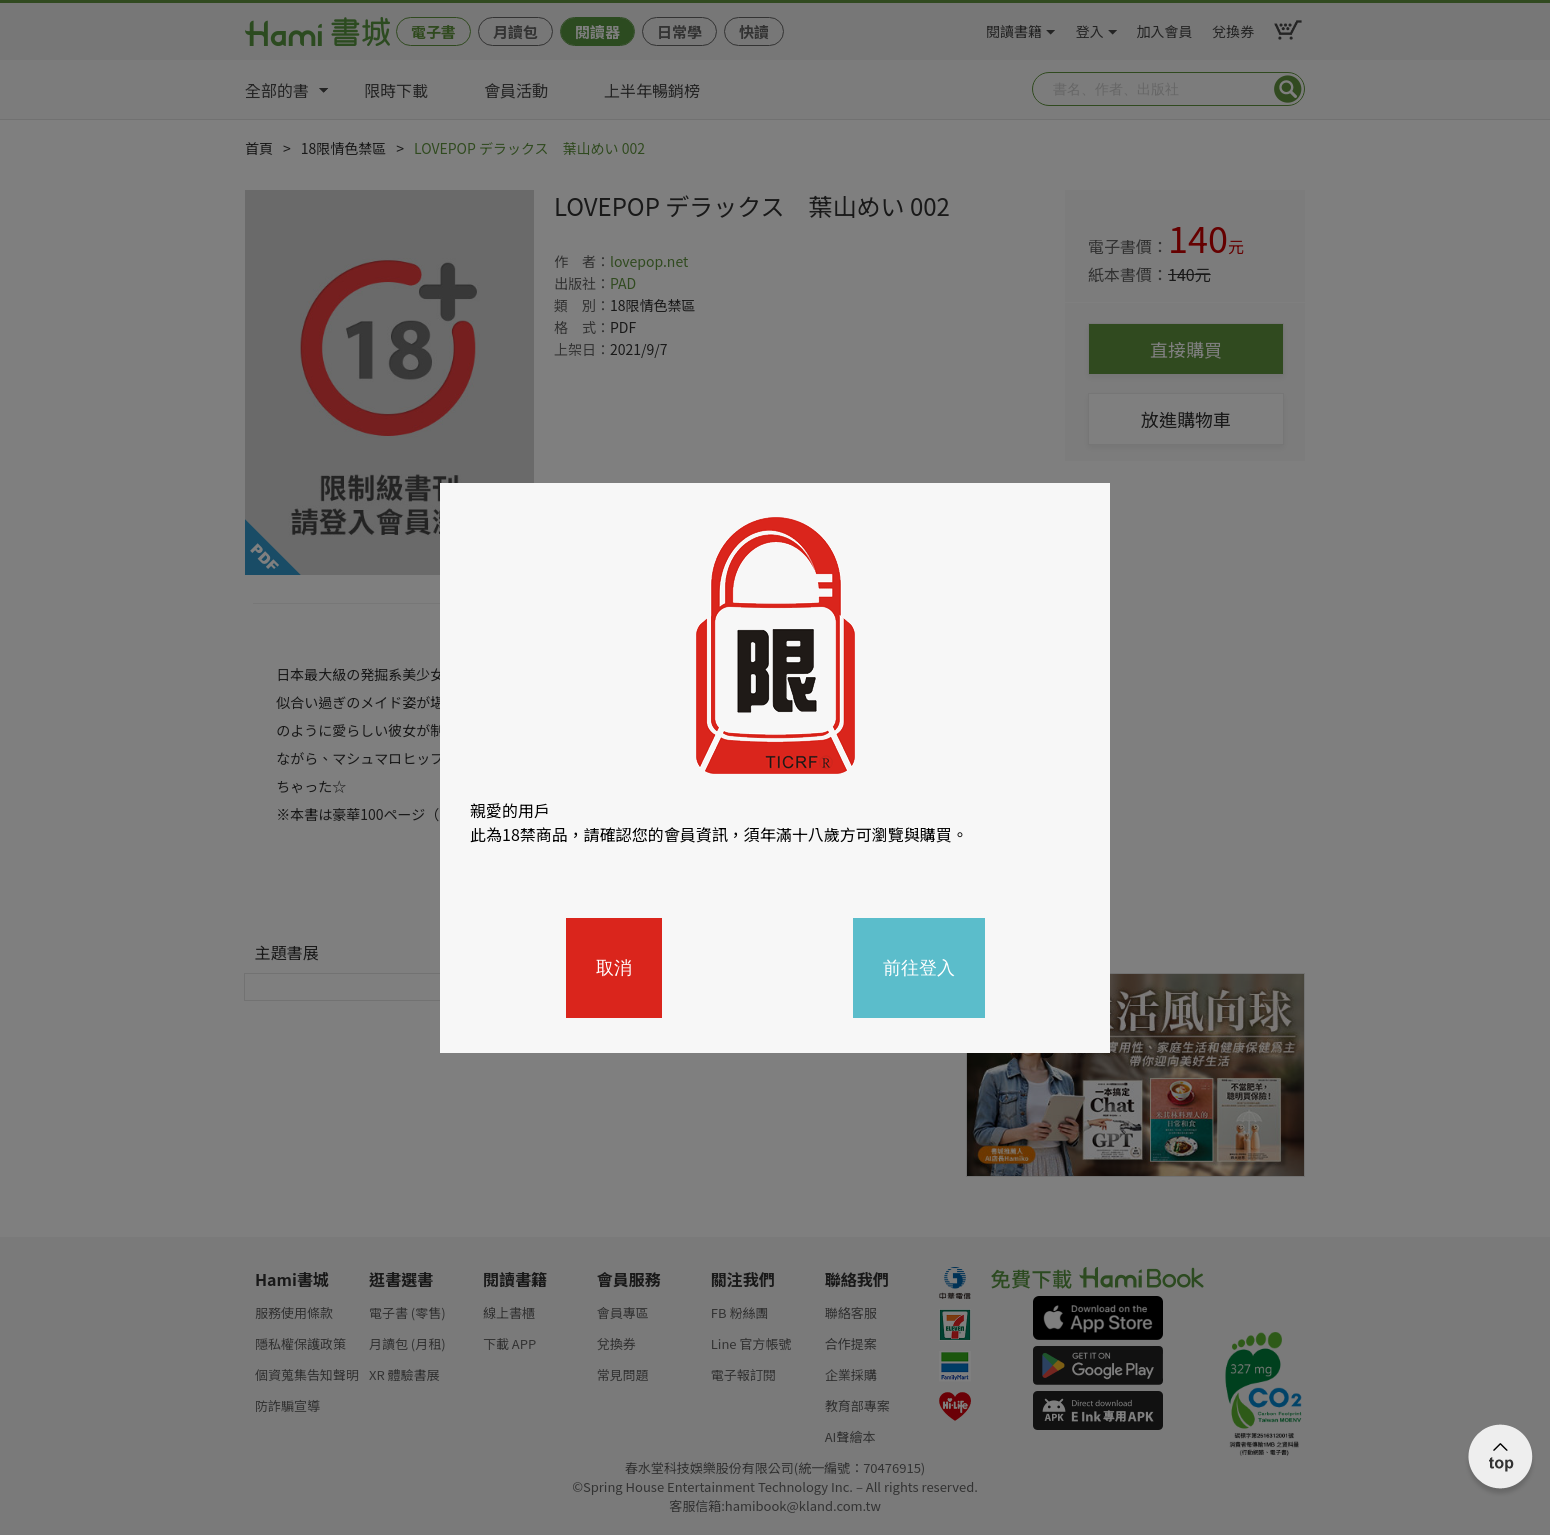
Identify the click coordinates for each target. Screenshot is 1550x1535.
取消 (614, 968)
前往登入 (919, 968)
